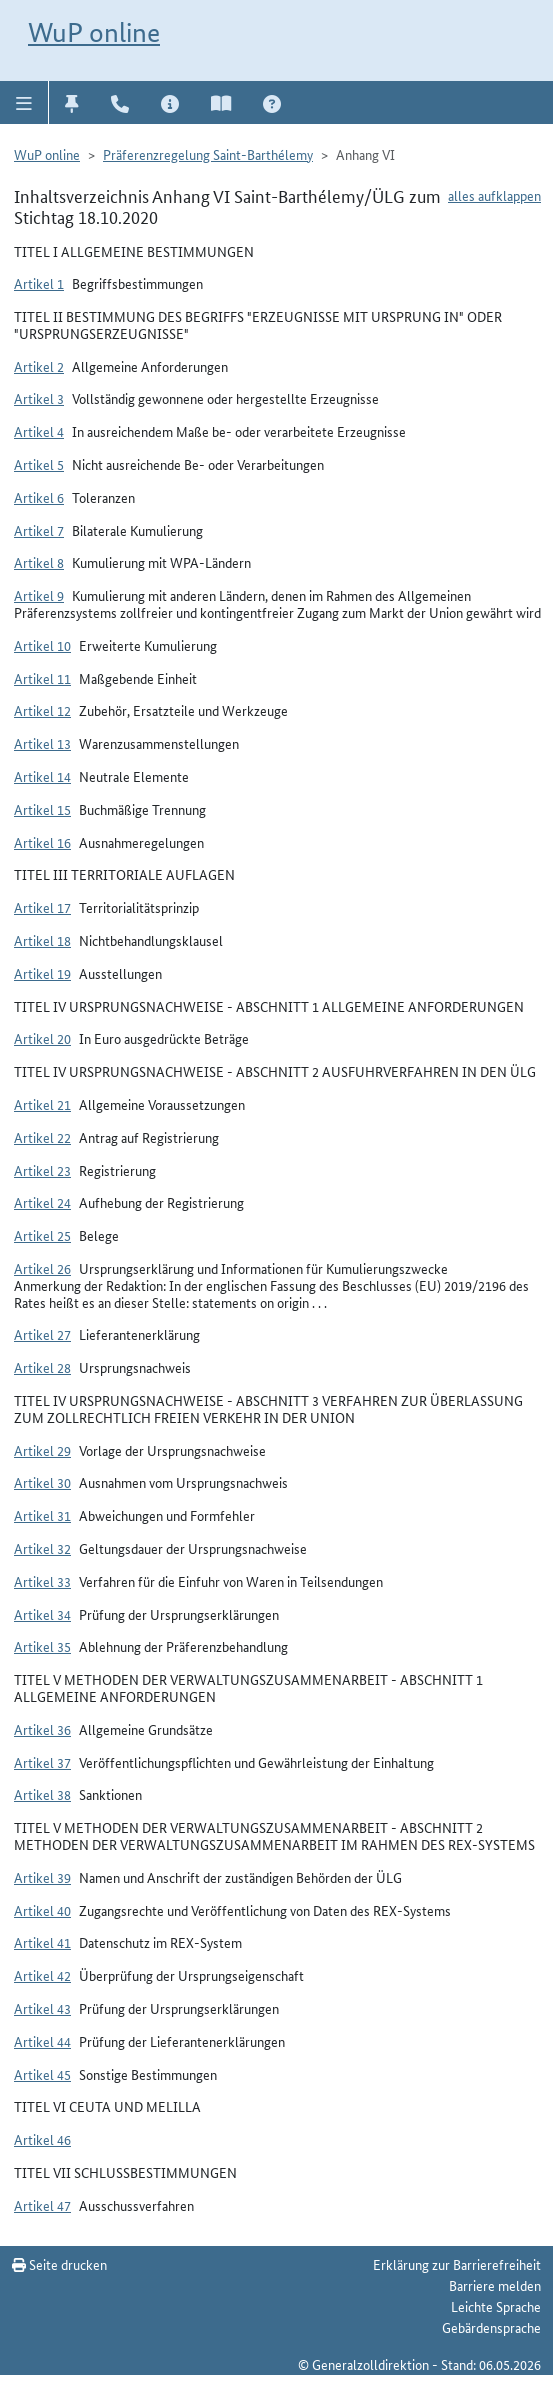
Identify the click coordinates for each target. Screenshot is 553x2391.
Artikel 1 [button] (39, 283)
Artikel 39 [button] (42, 1877)
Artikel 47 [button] (42, 2205)
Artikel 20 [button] (42, 1038)
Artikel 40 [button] (42, 1910)
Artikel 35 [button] (42, 1646)
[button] (24, 102)
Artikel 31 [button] (42, 1515)
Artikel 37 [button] (42, 1762)
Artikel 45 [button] (42, 2074)
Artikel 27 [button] (42, 1334)
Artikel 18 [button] (42, 940)
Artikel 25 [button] (42, 1235)
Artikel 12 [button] (42, 710)
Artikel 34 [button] (42, 1614)
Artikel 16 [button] (42, 842)
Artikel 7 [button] (39, 530)
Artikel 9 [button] (39, 595)
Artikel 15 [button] (42, 809)
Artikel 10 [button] (42, 645)
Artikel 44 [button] (42, 2041)
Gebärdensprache (491, 2327)
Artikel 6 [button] (39, 497)
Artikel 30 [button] (42, 1482)
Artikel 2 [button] (39, 366)
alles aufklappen (494, 195)
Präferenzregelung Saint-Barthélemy (208, 154)
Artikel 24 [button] (42, 1202)
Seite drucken (59, 2264)
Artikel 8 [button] (39, 562)
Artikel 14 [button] (42, 776)
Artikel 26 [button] (42, 1268)
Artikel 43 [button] (42, 2008)
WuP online (94, 32)
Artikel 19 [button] (42, 973)
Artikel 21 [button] (42, 1104)
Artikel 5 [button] (39, 464)
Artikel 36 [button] (42, 1729)
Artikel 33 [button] (42, 1581)
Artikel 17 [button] (42, 907)
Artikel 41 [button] (42, 1942)
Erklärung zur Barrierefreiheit (457, 2264)
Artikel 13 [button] (42, 743)
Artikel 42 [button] (42, 1975)
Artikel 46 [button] (42, 2139)
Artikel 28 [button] (42, 1367)
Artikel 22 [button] (42, 1137)
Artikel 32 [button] (42, 1548)
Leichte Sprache (496, 2306)
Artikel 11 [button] (42, 678)
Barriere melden (495, 2285)
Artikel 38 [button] (42, 1794)
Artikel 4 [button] (39, 431)
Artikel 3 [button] (39, 398)
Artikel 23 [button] (42, 1170)
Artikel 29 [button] (42, 1450)
